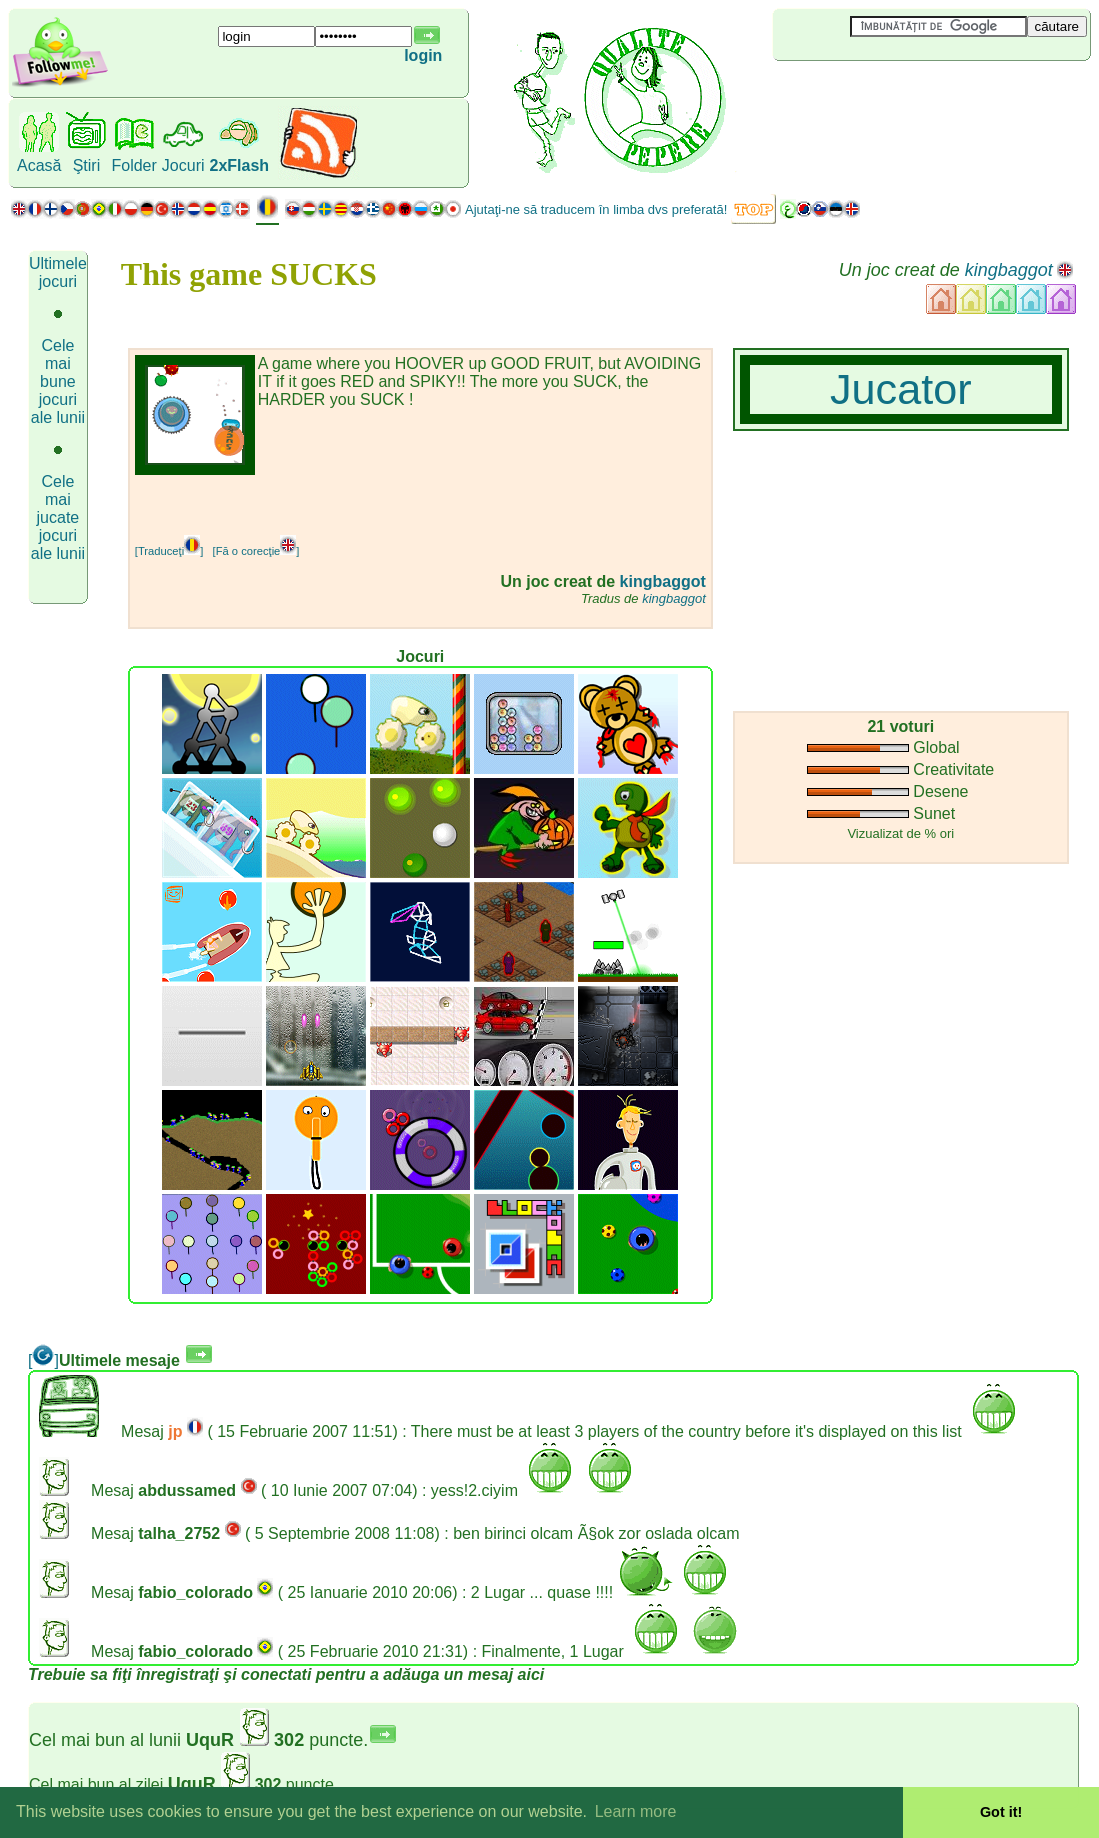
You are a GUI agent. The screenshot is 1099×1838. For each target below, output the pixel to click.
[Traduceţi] (169, 551)
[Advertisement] (892, 94)
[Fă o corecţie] (256, 551)
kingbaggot (1009, 270)
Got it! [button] (1001, 1812)
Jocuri (183, 165)
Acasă (39, 165)
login (423, 55)
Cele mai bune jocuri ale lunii (58, 381)
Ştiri (87, 165)
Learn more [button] (636, 1811)
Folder (133, 165)
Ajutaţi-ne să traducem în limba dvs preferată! (596, 209)
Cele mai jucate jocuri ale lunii (58, 517)
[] (43, 1360)
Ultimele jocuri (58, 272)
